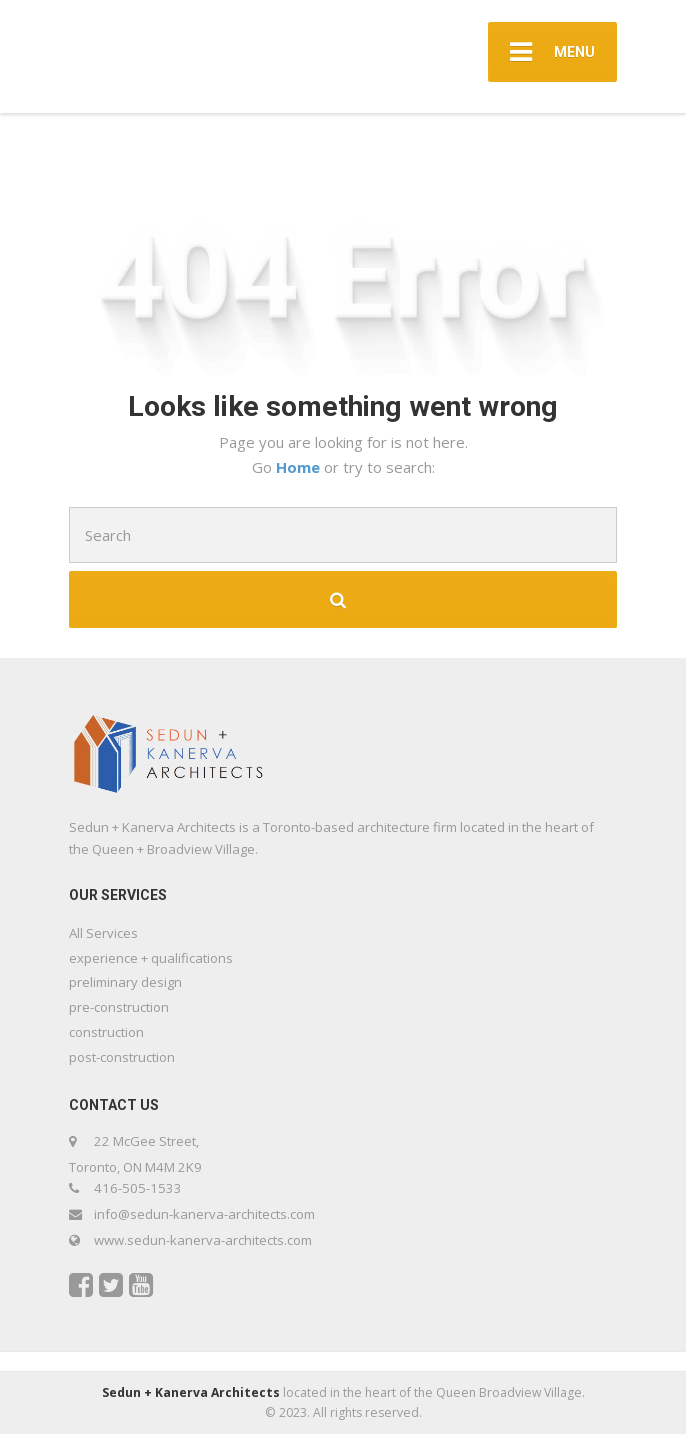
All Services (103, 933)
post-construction (122, 1057)
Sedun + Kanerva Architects (192, 1392)
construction (106, 1032)
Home (300, 467)
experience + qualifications (151, 958)
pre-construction (119, 1007)
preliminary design (125, 982)
